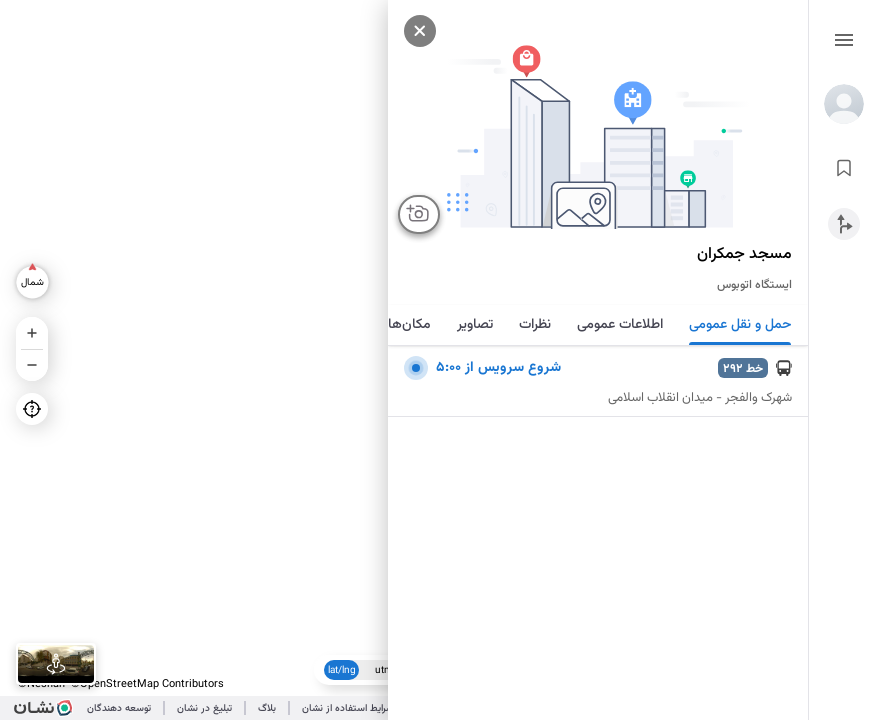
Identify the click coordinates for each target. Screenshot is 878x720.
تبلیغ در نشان (204, 708)
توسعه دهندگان (119, 708)
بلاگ (267, 708)
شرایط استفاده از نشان (348, 708)
